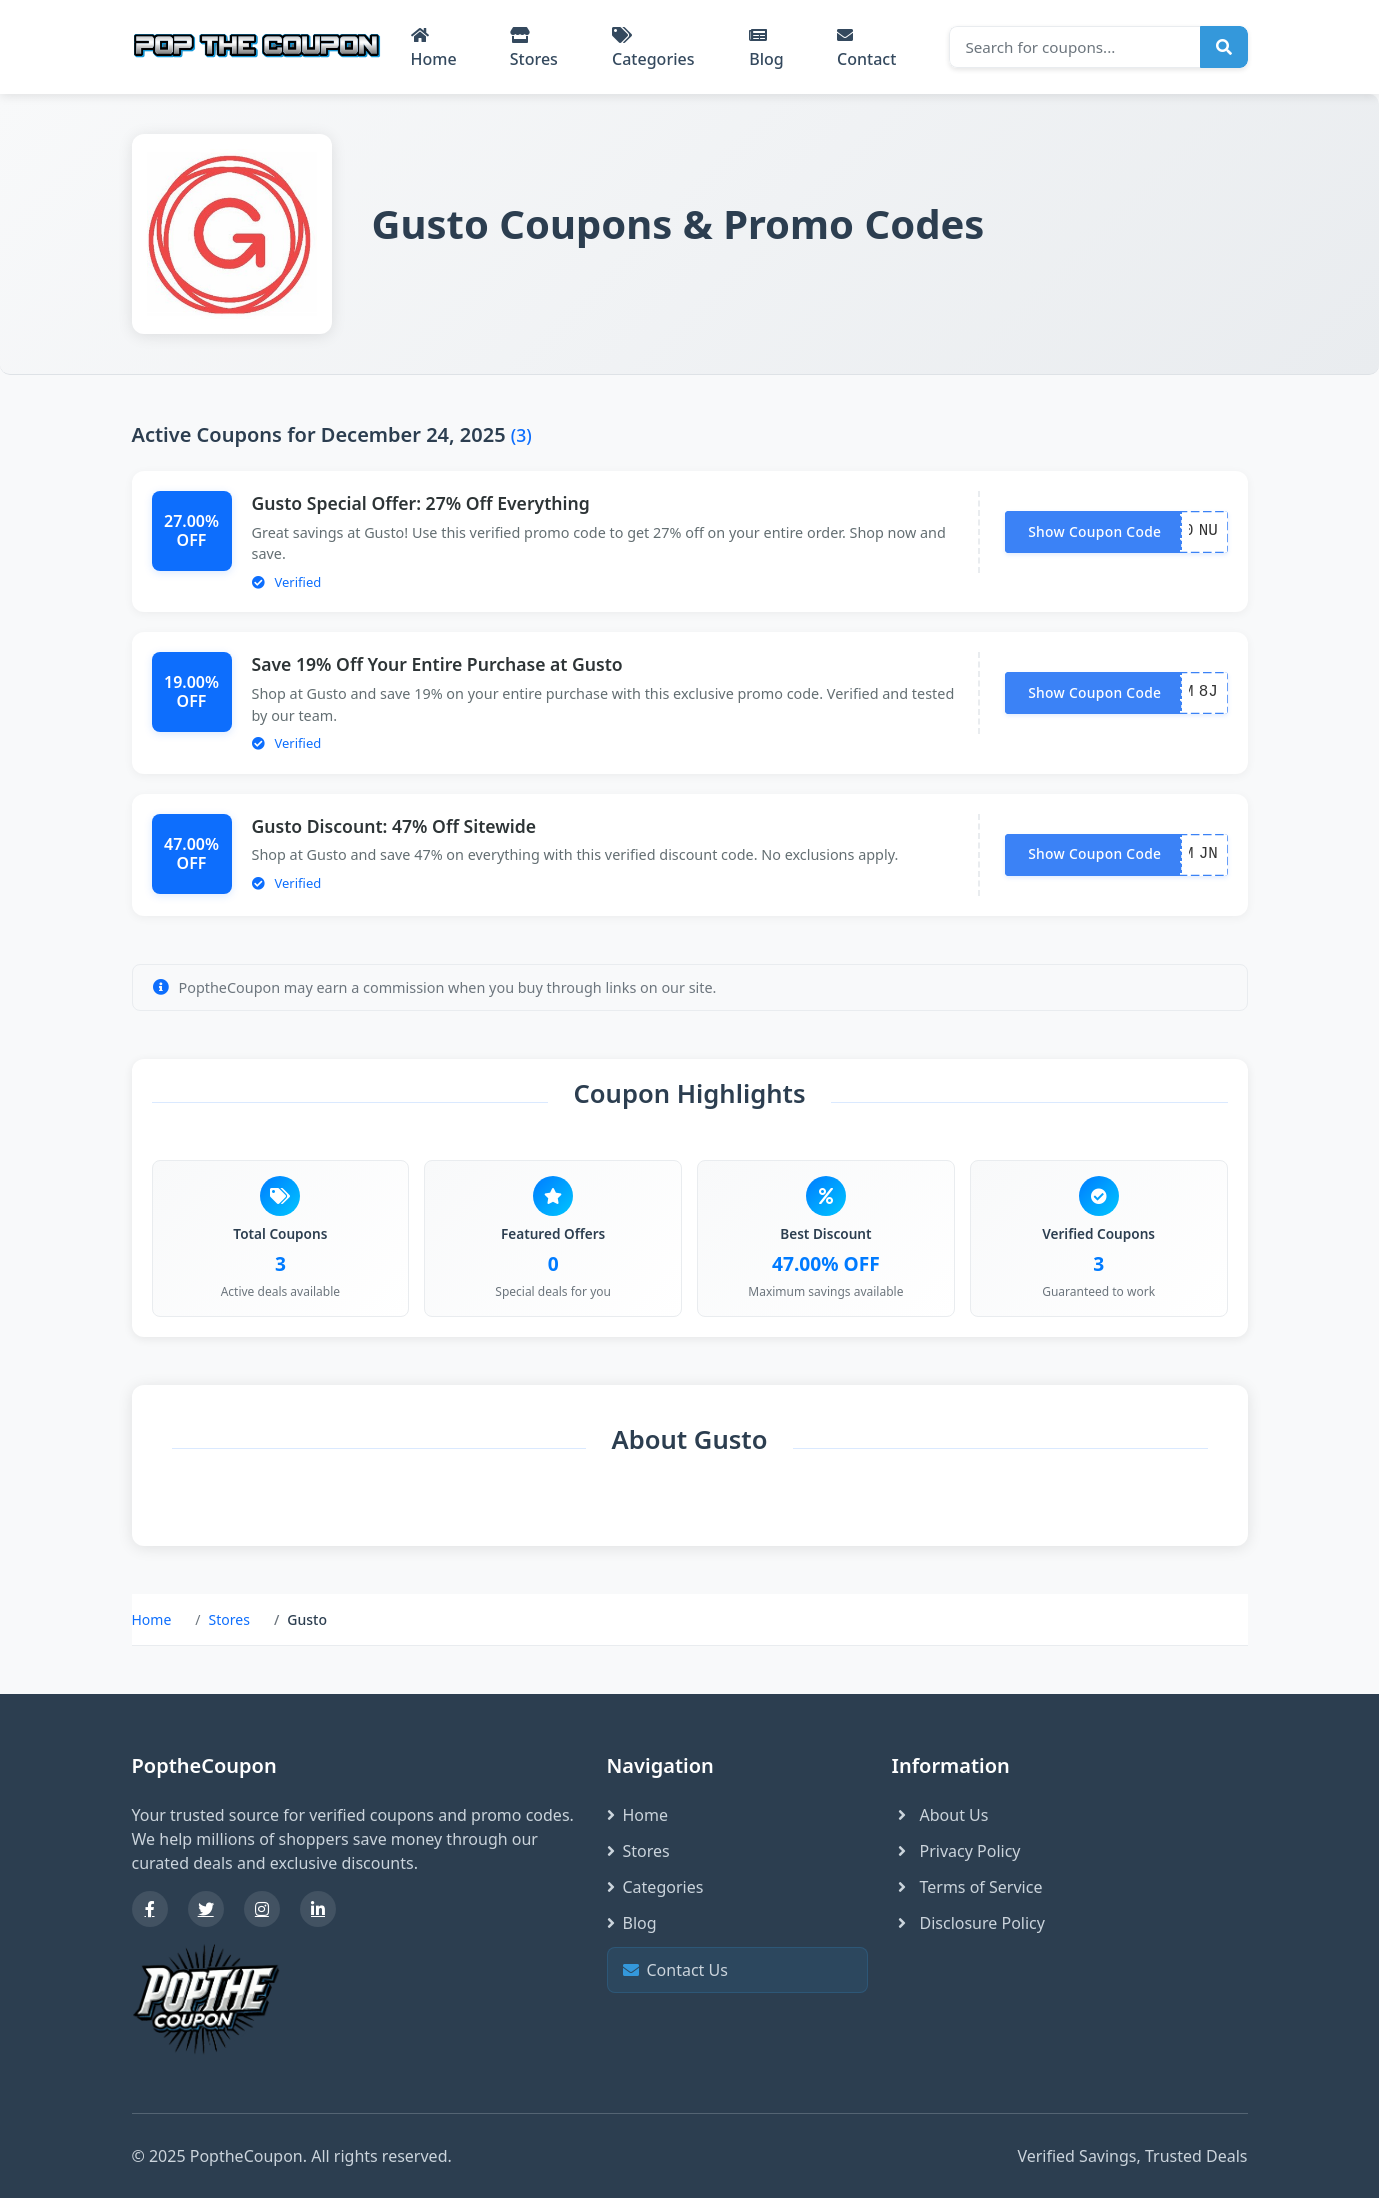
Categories (653, 48)
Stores (534, 48)
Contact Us (735, 1969)
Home (434, 48)
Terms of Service (967, 1887)
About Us (940, 1815)
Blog (766, 48)
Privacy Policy (956, 1851)
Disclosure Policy (968, 1923)
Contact (866, 48)
